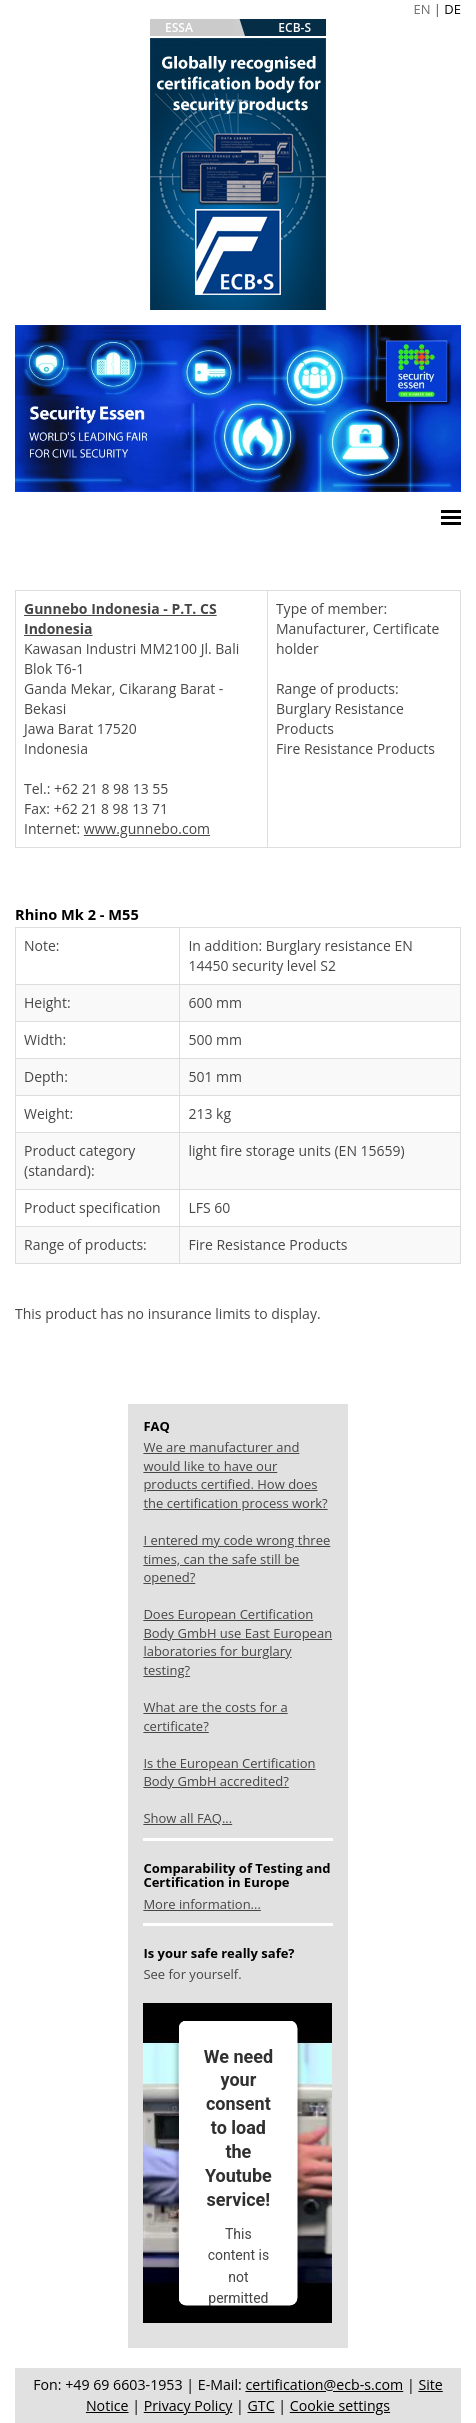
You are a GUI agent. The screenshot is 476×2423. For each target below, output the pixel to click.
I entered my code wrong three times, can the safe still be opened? (236, 1558)
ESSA (179, 27)
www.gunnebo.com (147, 828)
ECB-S (294, 27)
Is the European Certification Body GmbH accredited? (229, 1772)
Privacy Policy (188, 2405)
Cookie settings (340, 2405)
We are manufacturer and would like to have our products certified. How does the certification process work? (235, 1475)
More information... (201, 1904)
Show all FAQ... (187, 1818)
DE (452, 9)
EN (421, 9)
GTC (261, 2405)
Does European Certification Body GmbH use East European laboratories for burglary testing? (237, 1642)
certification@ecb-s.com (324, 2384)
